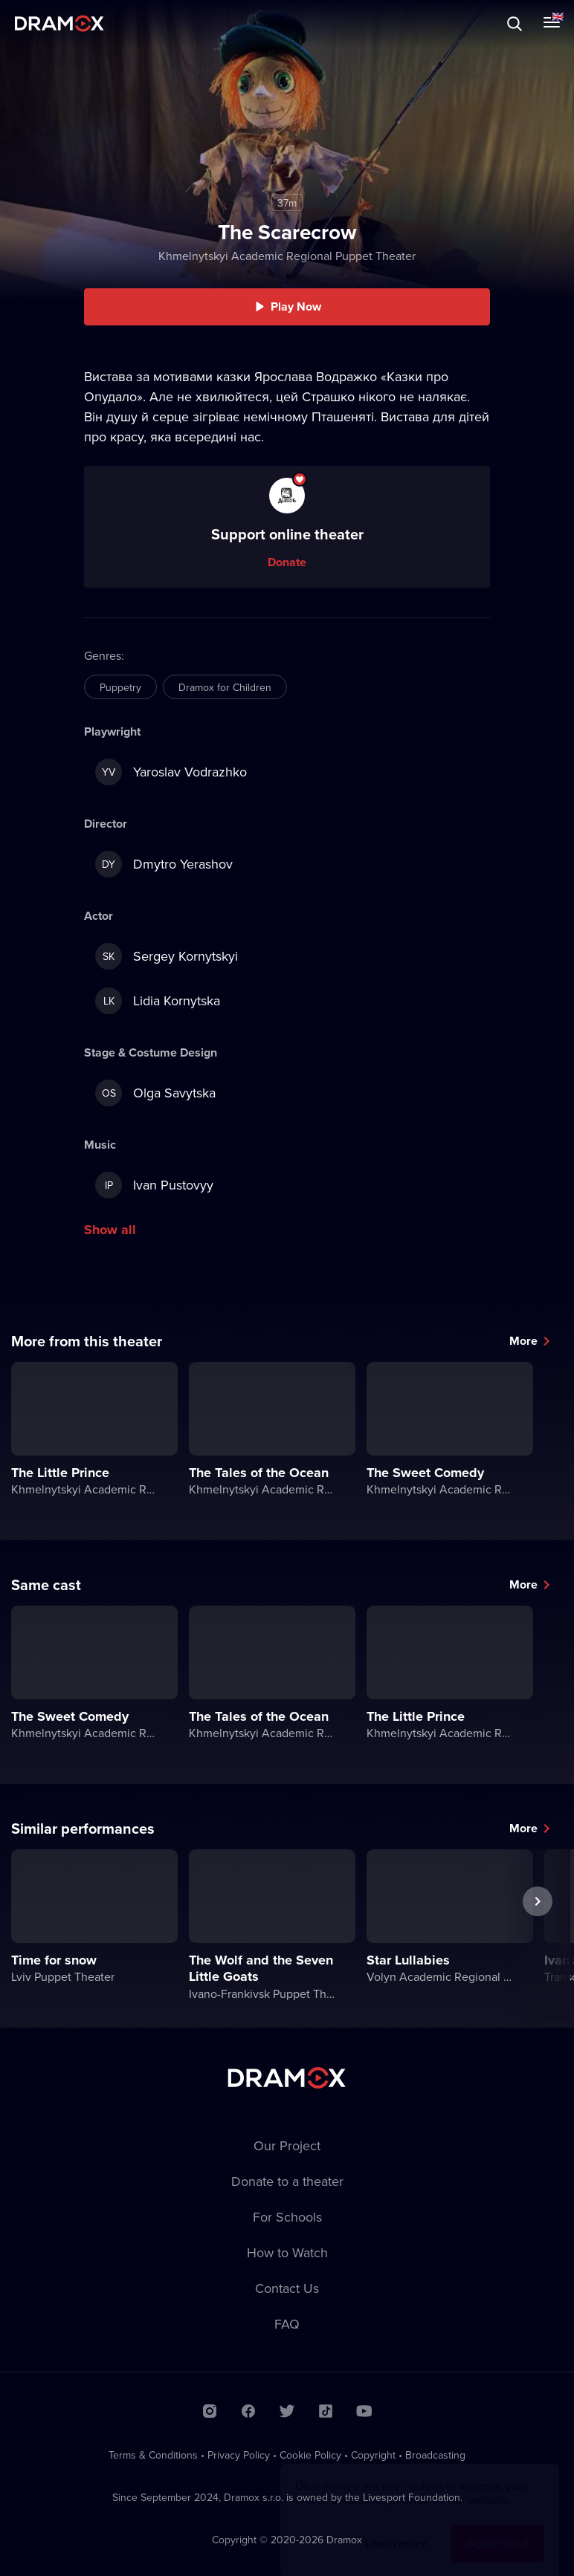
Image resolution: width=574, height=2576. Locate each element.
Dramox (59, 23)
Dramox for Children (224, 687)
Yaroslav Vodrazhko (171, 772)
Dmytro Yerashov (164, 864)
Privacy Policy (238, 2454)
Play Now (296, 306)
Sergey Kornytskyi (166, 956)
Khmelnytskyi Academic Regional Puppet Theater (287, 255)
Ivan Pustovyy (154, 1185)
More (523, 1340)
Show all (110, 1229)
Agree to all (498, 2528)
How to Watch (287, 2252)
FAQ (287, 2323)
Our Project (287, 2145)
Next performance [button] (537, 1935)
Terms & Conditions (153, 2454)
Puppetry (120, 687)
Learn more (396, 2528)
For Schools (287, 2216)
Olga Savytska (155, 1093)
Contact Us (287, 2288)
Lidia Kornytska (157, 1000)
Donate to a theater (287, 2181)
